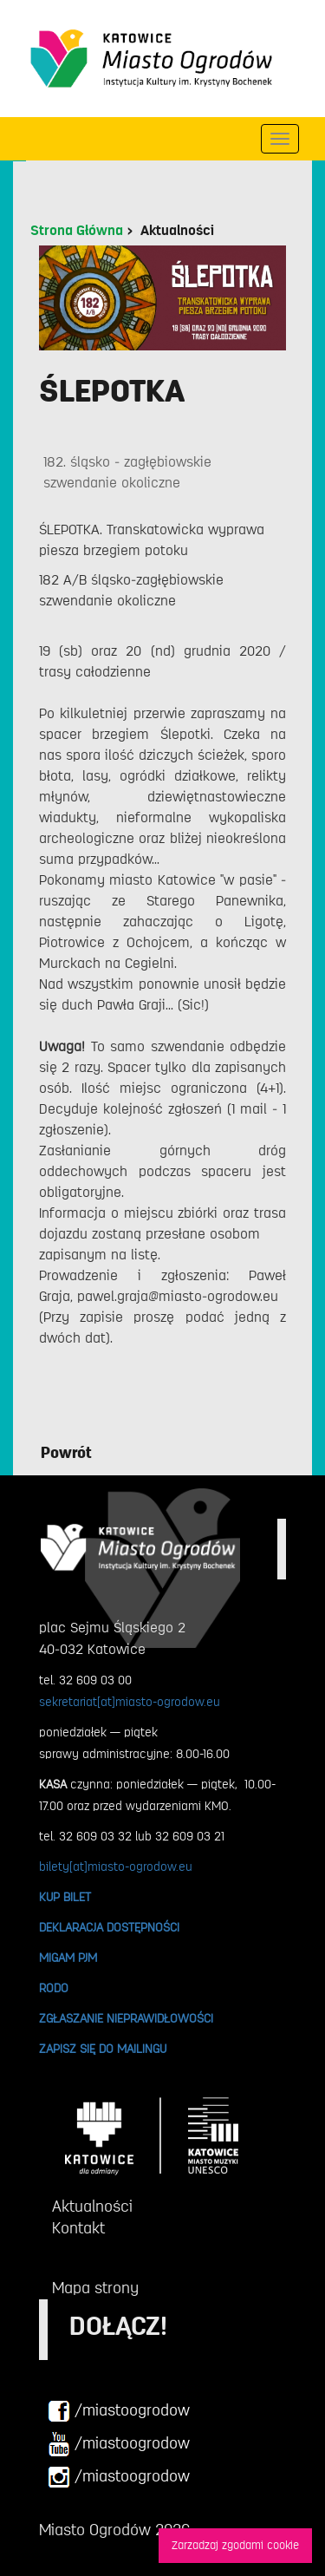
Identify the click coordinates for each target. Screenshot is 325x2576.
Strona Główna (76, 231)
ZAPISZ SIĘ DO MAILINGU (102, 2049)
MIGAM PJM (68, 1958)
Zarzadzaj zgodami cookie (235, 2545)
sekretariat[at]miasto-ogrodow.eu (129, 1702)
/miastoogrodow (119, 2411)
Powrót (66, 1453)
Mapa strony (95, 2288)
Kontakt (78, 2228)
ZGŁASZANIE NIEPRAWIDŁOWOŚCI (126, 2018)
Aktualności (177, 231)
